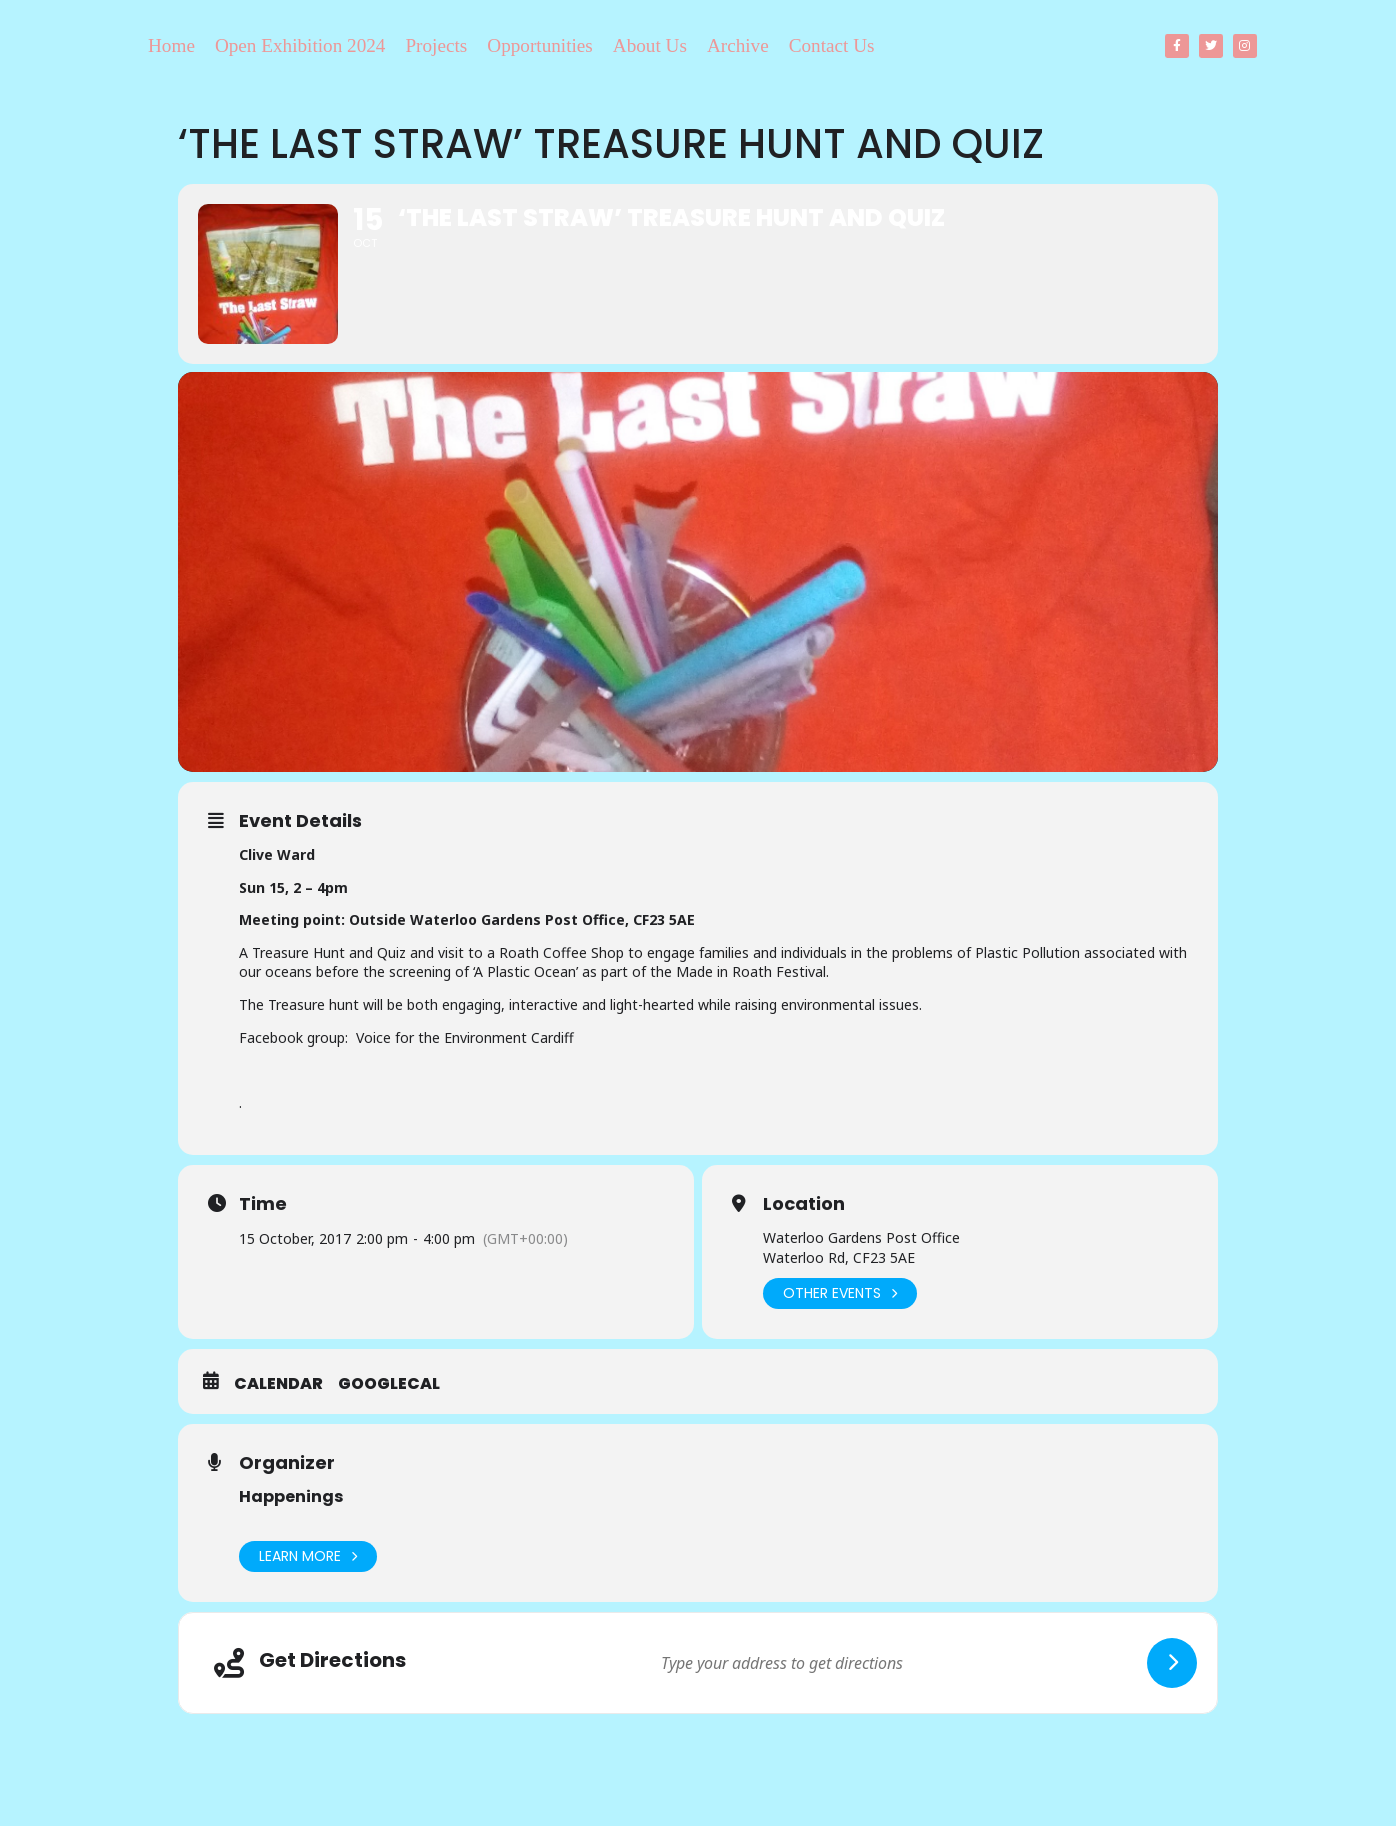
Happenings (291, 1496)
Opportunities (540, 45)
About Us (650, 45)
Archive (738, 45)
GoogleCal (389, 1384)
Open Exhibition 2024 (300, 45)
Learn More (308, 1556)
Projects (436, 45)
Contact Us (832, 45)
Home (171, 45)
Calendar (278, 1384)
